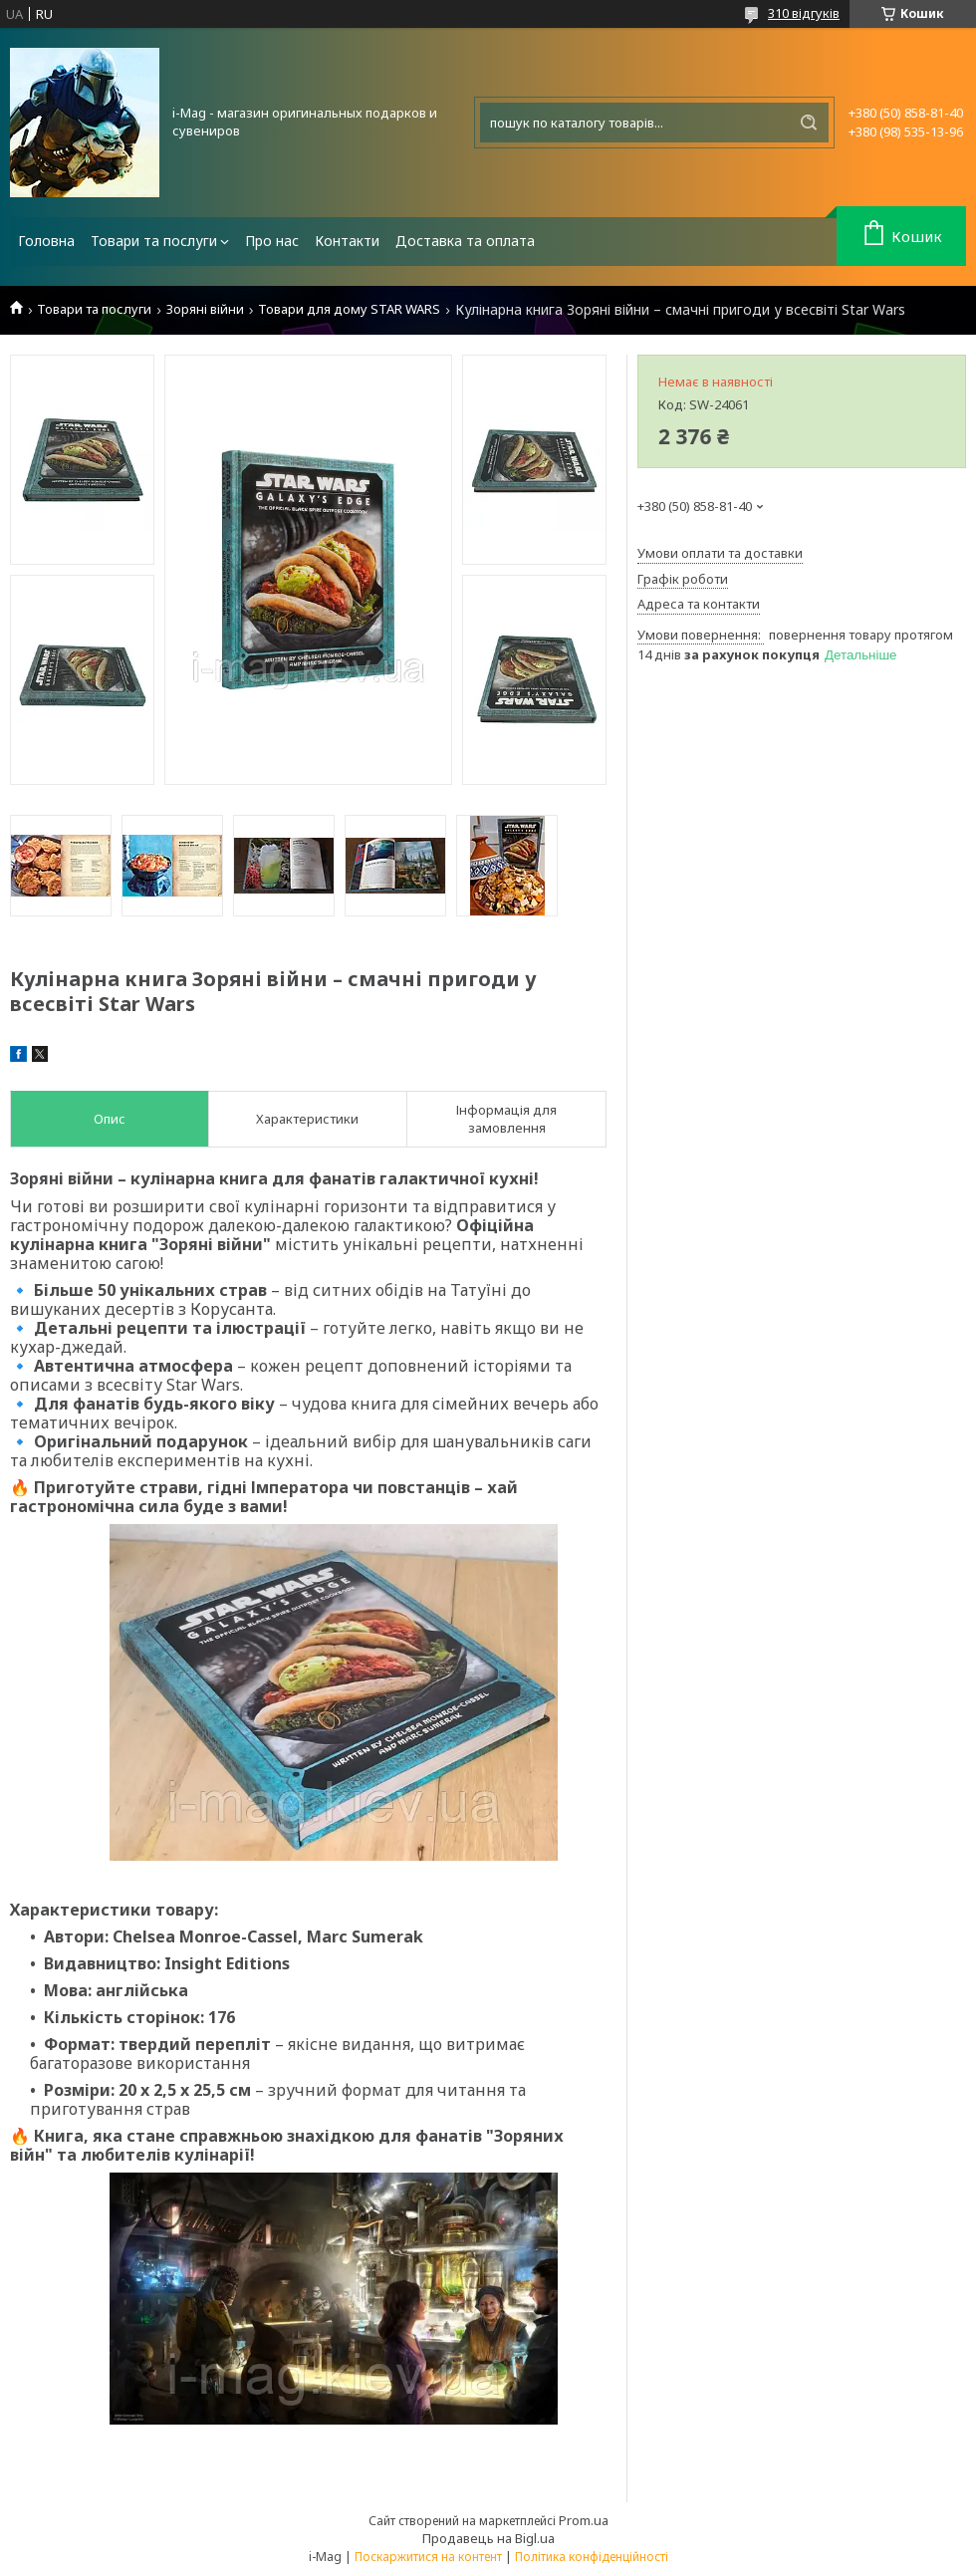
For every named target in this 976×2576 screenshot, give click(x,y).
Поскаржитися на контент (428, 2556)
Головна (46, 240)
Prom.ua (584, 2520)
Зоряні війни (205, 309)
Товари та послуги (154, 240)
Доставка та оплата (465, 240)
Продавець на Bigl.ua (488, 2538)
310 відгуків (804, 13)
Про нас (272, 240)
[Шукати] (809, 122)
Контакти (347, 240)
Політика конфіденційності (591, 2556)
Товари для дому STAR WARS (349, 309)
